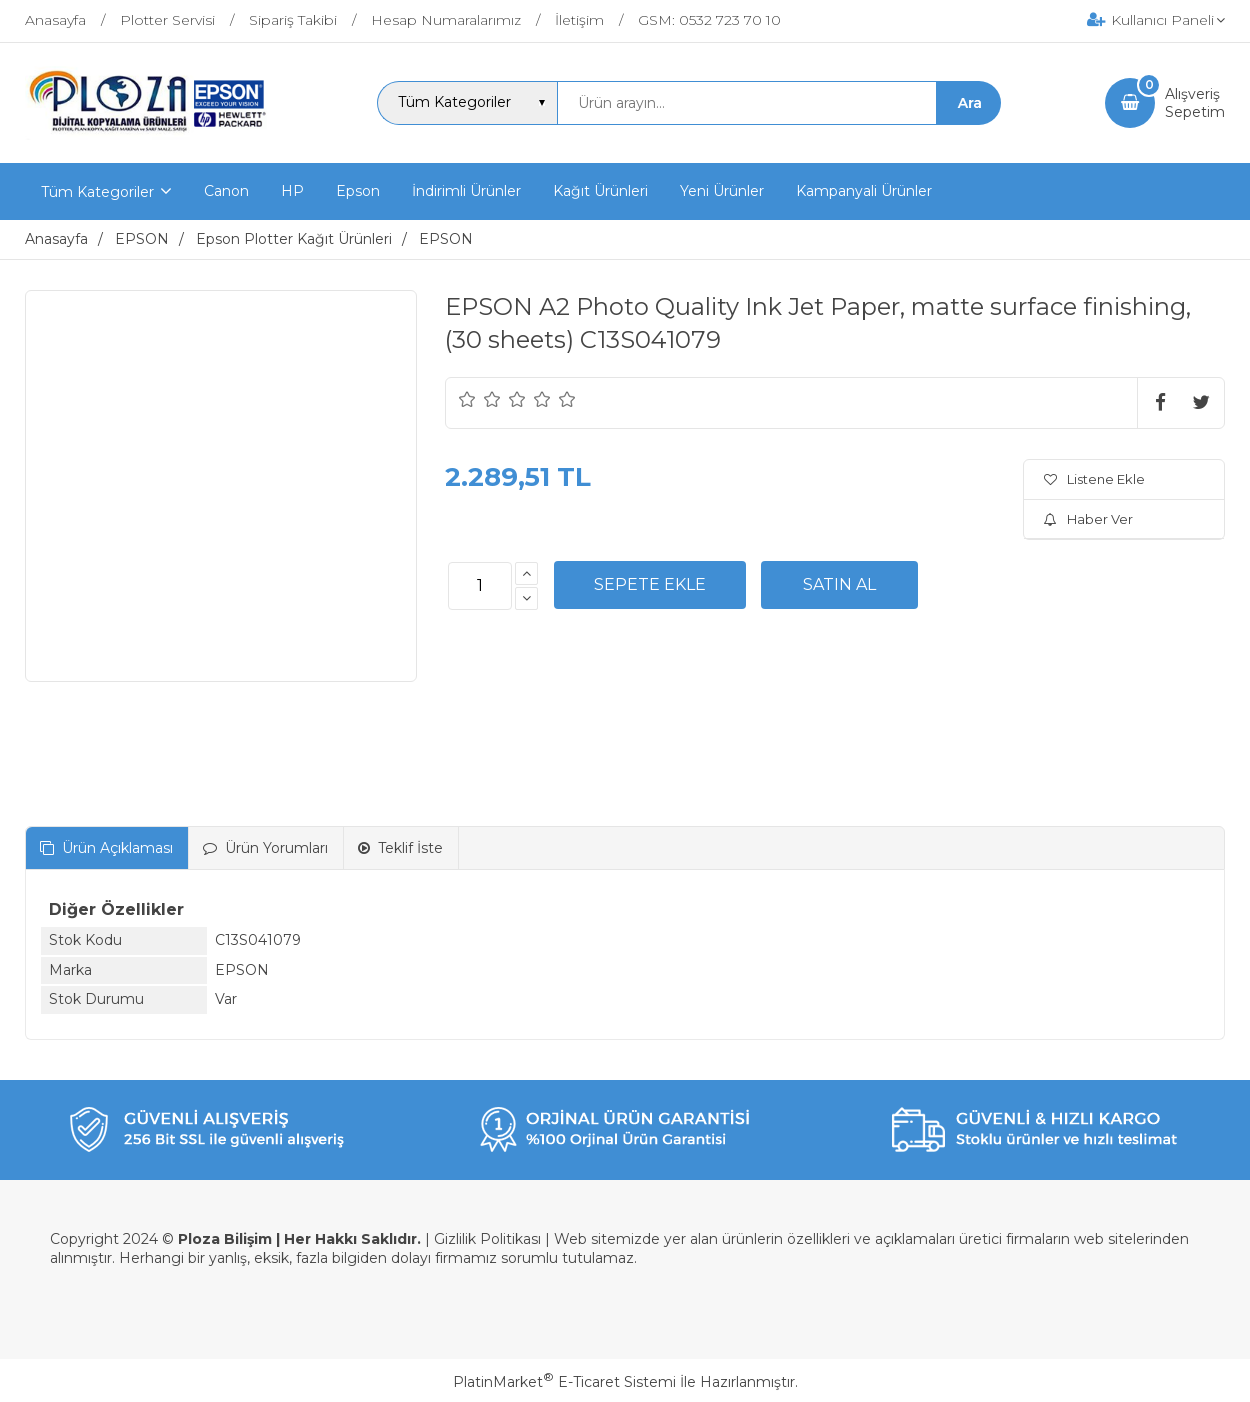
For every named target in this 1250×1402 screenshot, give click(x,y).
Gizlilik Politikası (487, 1239)
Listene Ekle (1094, 479)
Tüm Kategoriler (97, 192)
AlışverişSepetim (1195, 103)
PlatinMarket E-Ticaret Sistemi (564, 1382)
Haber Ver (1088, 519)
